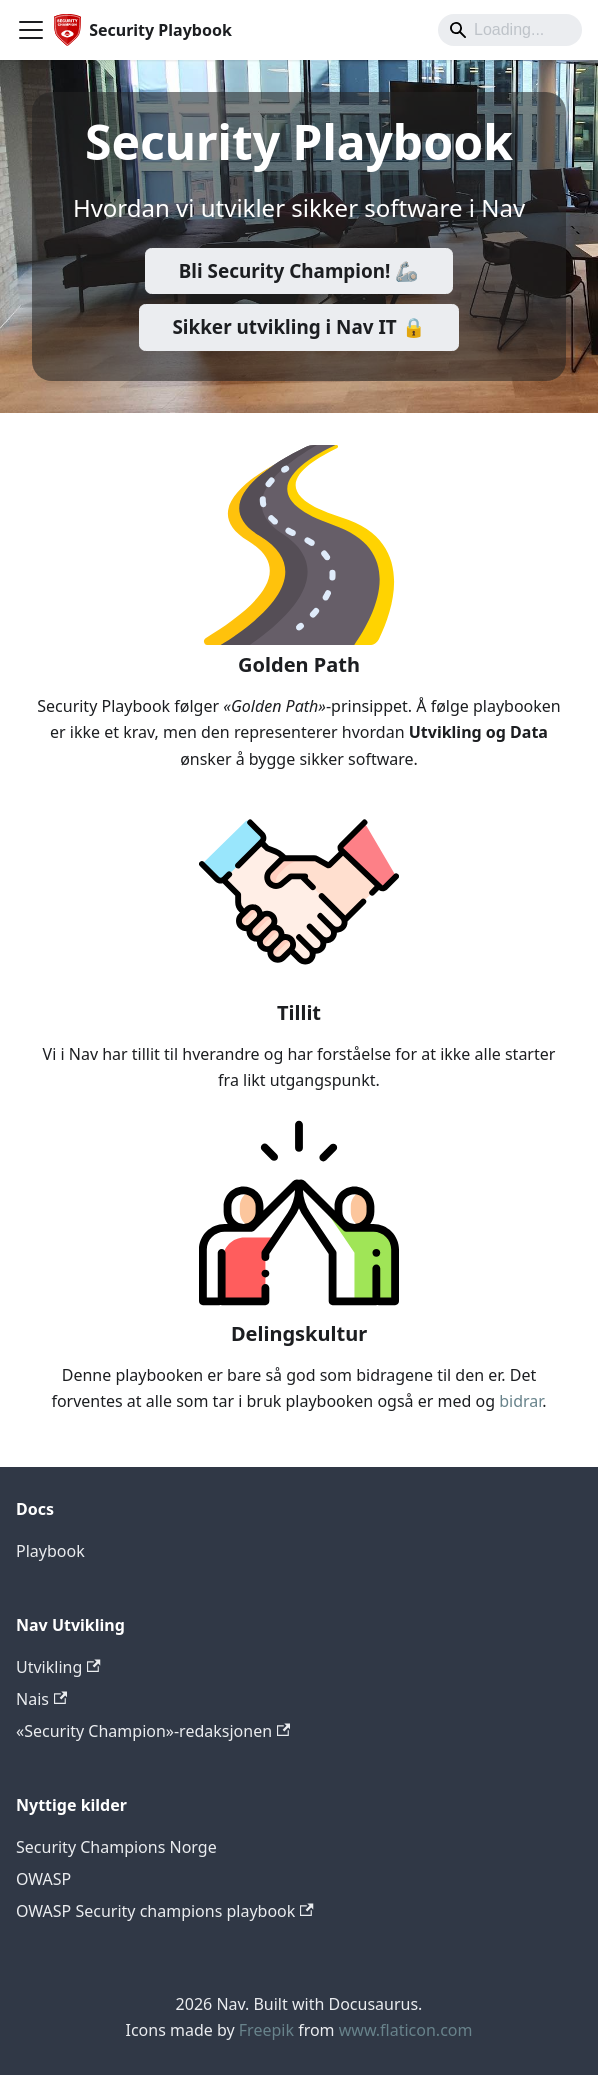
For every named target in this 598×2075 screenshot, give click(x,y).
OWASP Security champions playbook (165, 1911)
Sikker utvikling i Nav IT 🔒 (298, 327)
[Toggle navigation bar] (31, 30)
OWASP (43, 1879)
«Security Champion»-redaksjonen (153, 1731)
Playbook (50, 1551)
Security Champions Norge (116, 1847)
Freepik (266, 2030)
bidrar (520, 1401)
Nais (41, 1699)
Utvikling (58, 1667)
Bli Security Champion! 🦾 (299, 271)
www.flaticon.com (406, 2030)
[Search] (510, 30)
